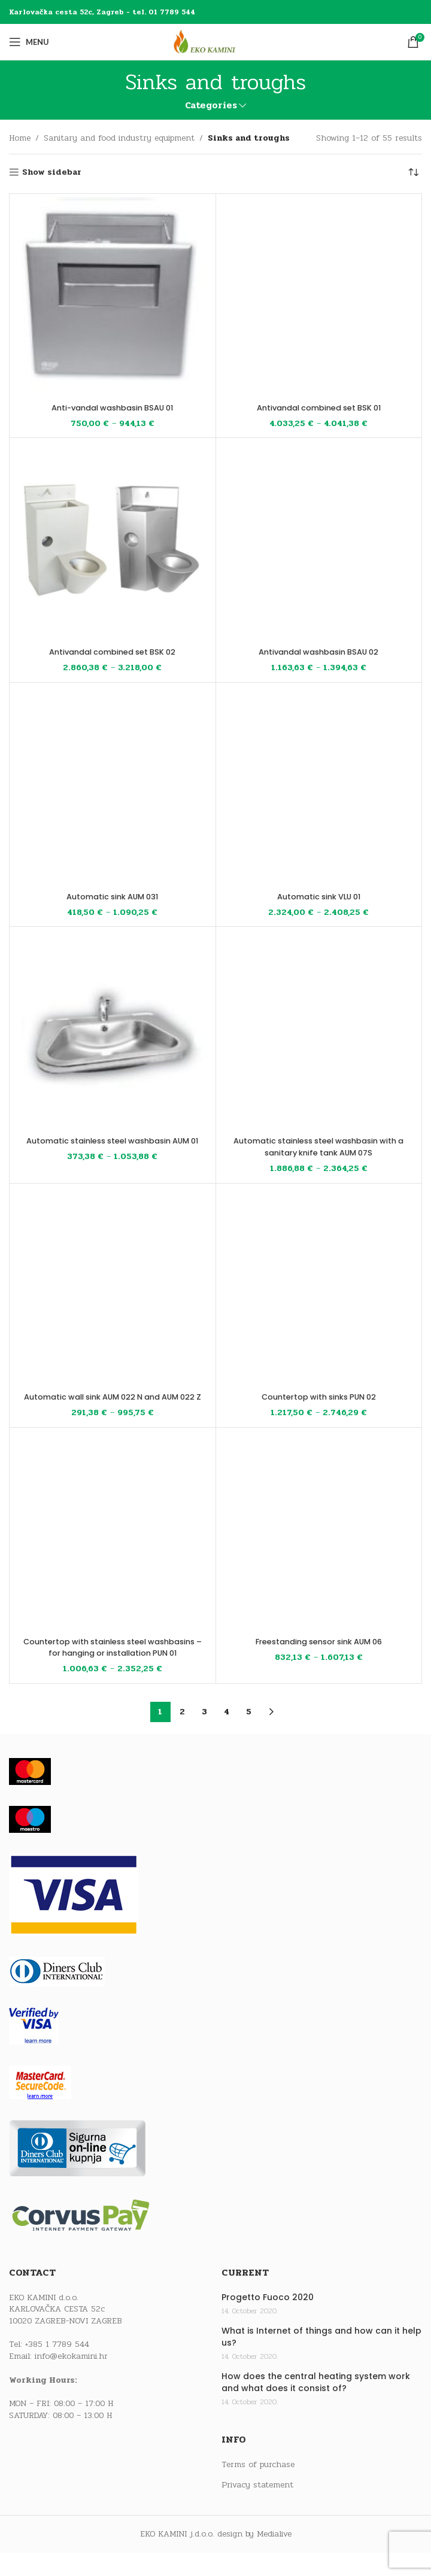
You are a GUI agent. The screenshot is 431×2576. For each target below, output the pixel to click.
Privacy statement (257, 2508)
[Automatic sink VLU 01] (319, 786)
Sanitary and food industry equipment (119, 138)
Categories (211, 105)
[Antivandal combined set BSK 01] (319, 297)
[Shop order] (413, 172)
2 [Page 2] (182, 1735)
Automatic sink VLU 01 (319, 896)
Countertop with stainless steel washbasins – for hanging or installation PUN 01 (112, 1664)
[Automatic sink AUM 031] (113, 786)
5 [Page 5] (248, 1735)
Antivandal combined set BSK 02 (112, 652)
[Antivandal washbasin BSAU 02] (319, 541)
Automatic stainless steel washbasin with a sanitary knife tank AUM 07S (318, 1146)
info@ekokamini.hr (71, 2379)
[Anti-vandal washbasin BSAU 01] (113, 297)
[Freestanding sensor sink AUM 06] (319, 1543)
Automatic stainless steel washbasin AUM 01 (112, 1146)
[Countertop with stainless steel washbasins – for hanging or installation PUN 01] (113, 1543)
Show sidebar (51, 173)
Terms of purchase (258, 2488)
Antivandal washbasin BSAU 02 (318, 652)
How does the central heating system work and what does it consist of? (315, 2405)
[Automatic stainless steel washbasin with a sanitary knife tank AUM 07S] (319, 1030)
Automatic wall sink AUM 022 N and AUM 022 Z (112, 1403)
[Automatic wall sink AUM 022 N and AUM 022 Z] (113, 1286)
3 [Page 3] (204, 1735)
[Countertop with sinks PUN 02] (319, 1286)
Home (20, 138)
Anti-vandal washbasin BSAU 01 (112, 407)
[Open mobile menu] (29, 42)
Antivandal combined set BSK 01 (318, 407)
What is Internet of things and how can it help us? (321, 2360)
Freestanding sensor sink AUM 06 (318, 1653)
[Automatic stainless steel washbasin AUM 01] (113, 1030)
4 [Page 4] (226, 1735)
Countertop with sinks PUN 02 (318, 1397)
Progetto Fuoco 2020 (267, 2320)
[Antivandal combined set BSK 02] (113, 541)
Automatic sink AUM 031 (112, 896)
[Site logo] (215, 41)
